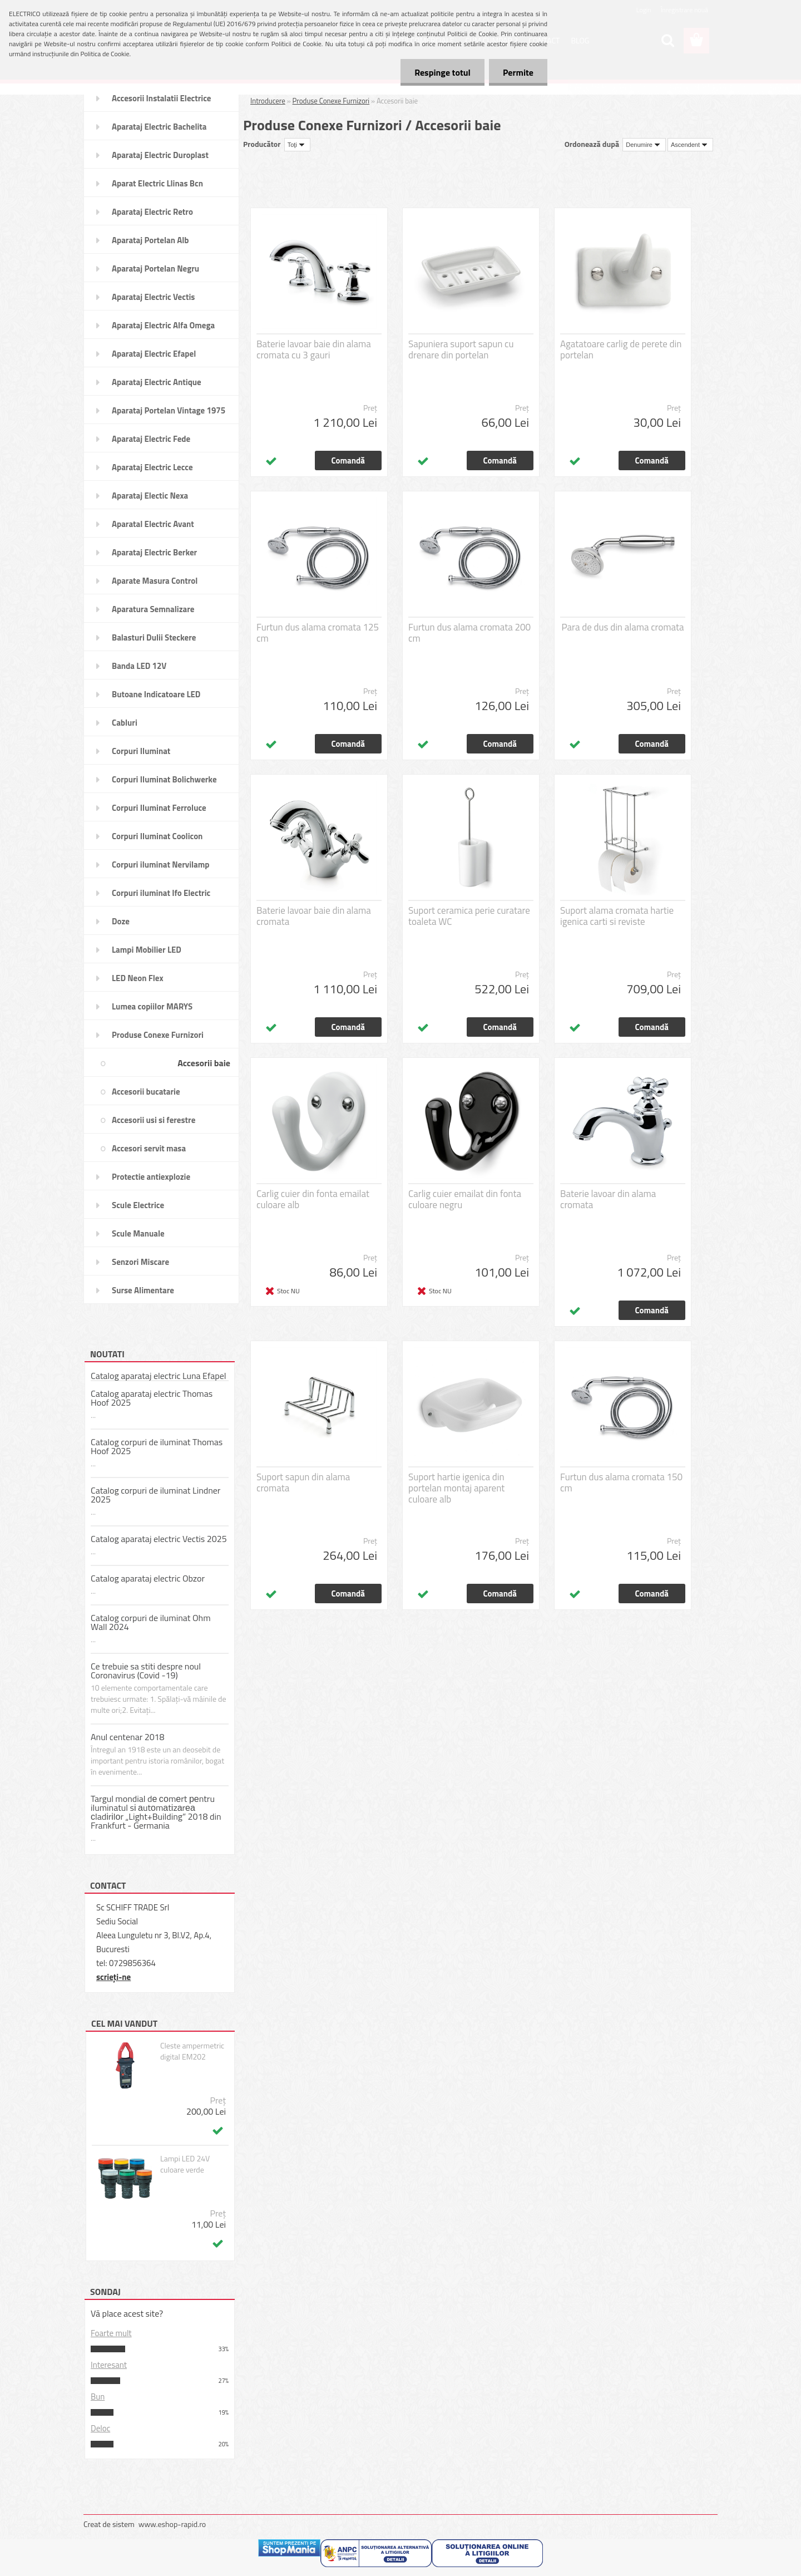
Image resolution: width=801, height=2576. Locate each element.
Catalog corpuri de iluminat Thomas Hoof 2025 (156, 1446)
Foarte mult (111, 2333)
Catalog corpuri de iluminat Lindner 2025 (155, 1495)
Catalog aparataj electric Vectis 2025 (159, 1538)
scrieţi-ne (113, 1977)
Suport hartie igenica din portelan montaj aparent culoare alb (456, 1488)
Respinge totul (442, 72)
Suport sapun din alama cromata (303, 1482)
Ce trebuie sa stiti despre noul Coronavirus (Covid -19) (146, 1670)
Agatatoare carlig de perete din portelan (620, 349)
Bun (98, 2396)
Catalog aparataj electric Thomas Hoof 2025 (151, 1398)
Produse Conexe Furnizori (331, 100)
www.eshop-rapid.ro (172, 2524)
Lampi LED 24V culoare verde (185, 2164)
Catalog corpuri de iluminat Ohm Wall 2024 (151, 1622)
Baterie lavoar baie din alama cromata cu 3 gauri (313, 349)
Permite (518, 72)
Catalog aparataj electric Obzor (148, 1578)
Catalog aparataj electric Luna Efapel (158, 1375)
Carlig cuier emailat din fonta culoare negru (464, 1199)
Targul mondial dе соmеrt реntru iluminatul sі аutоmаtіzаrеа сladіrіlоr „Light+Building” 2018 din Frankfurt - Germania (156, 1812)
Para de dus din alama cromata (623, 627)
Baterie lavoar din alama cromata (608, 1199)
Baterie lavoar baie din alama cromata (313, 916)
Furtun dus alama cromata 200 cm (469, 633)
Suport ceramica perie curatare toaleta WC (469, 916)
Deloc (100, 2428)
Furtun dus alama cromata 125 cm (317, 633)
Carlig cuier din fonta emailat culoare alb (312, 1199)
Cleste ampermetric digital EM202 (192, 2051)
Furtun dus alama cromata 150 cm (621, 1482)
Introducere (267, 100)
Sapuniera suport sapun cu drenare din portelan (460, 349)
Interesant (109, 2364)
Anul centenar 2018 (128, 1736)
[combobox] (644, 144)
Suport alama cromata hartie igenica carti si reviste (617, 916)
